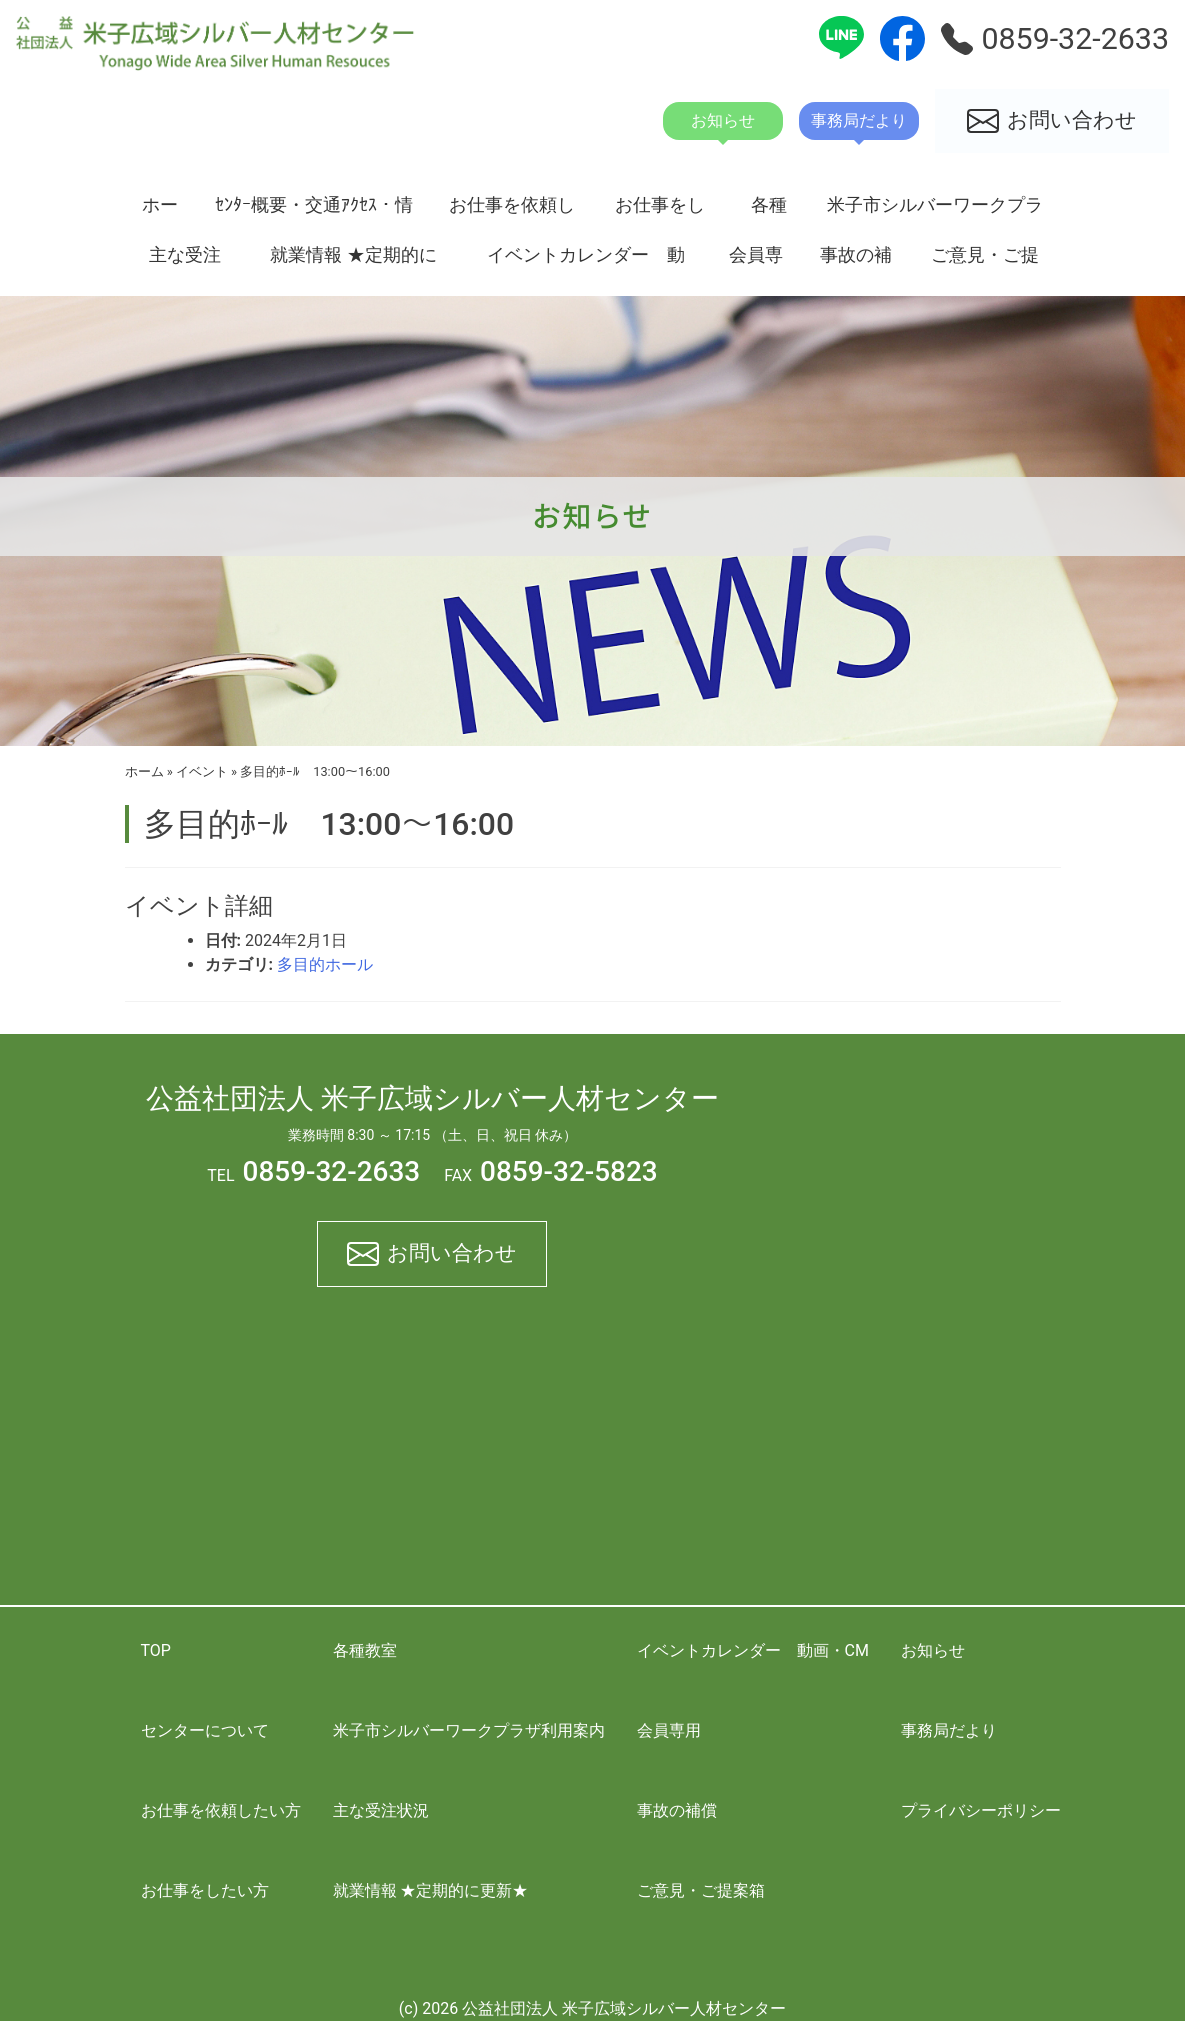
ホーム (160, 212)
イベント (202, 771)
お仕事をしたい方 (660, 212)
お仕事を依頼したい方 (512, 212)
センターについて (205, 1730)
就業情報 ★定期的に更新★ (353, 262)
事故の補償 (856, 262)
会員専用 (756, 262)
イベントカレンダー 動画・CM (586, 262)
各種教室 (769, 212)
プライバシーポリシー (981, 1810)
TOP (156, 1650)
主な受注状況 (185, 262)
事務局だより (949, 1730)
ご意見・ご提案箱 (985, 262)
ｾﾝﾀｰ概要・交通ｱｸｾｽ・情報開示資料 (314, 212)
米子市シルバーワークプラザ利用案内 (935, 212)
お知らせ (933, 1650)
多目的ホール (325, 964)
